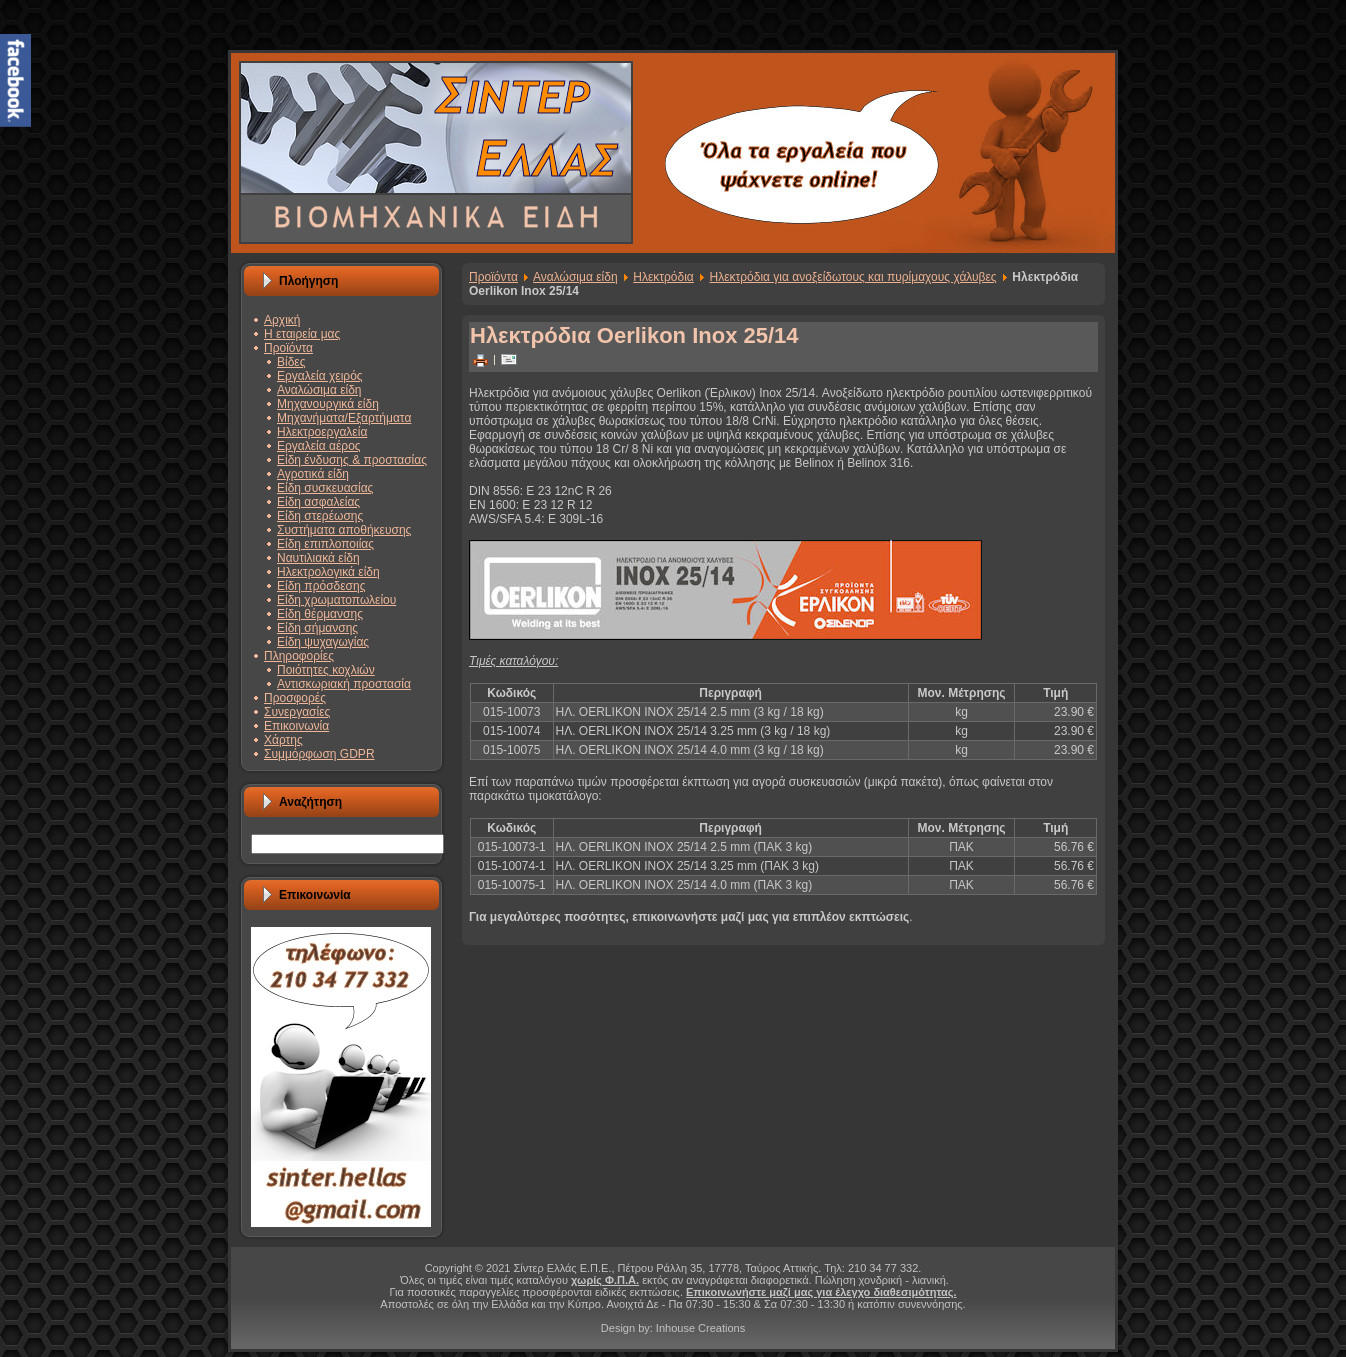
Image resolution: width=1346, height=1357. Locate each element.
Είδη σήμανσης (317, 628)
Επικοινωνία (296, 726)
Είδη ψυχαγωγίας (323, 642)
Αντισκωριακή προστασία (344, 684)
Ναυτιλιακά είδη (318, 558)
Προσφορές (295, 698)
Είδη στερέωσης (320, 516)
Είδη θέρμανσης (320, 614)
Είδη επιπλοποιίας (325, 544)
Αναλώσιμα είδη (319, 390)
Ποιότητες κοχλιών (326, 670)
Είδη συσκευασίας (325, 488)
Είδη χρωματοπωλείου (336, 600)
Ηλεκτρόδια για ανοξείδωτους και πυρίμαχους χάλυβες (853, 277)
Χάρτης (283, 740)
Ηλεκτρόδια (663, 277)
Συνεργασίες (297, 712)
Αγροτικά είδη (313, 474)
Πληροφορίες (299, 656)
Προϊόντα (288, 348)
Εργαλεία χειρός (320, 376)
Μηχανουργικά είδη (328, 404)
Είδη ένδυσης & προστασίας (352, 460)
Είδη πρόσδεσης (321, 586)
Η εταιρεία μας (302, 334)
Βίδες (291, 362)
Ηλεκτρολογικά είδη (328, 572)
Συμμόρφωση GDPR (319, 754)
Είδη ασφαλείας (318, 502)
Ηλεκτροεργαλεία (322, 432)
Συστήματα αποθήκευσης (344, 530)
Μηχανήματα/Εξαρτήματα (344, 418)
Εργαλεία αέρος (319, 446)
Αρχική (282, 320)
